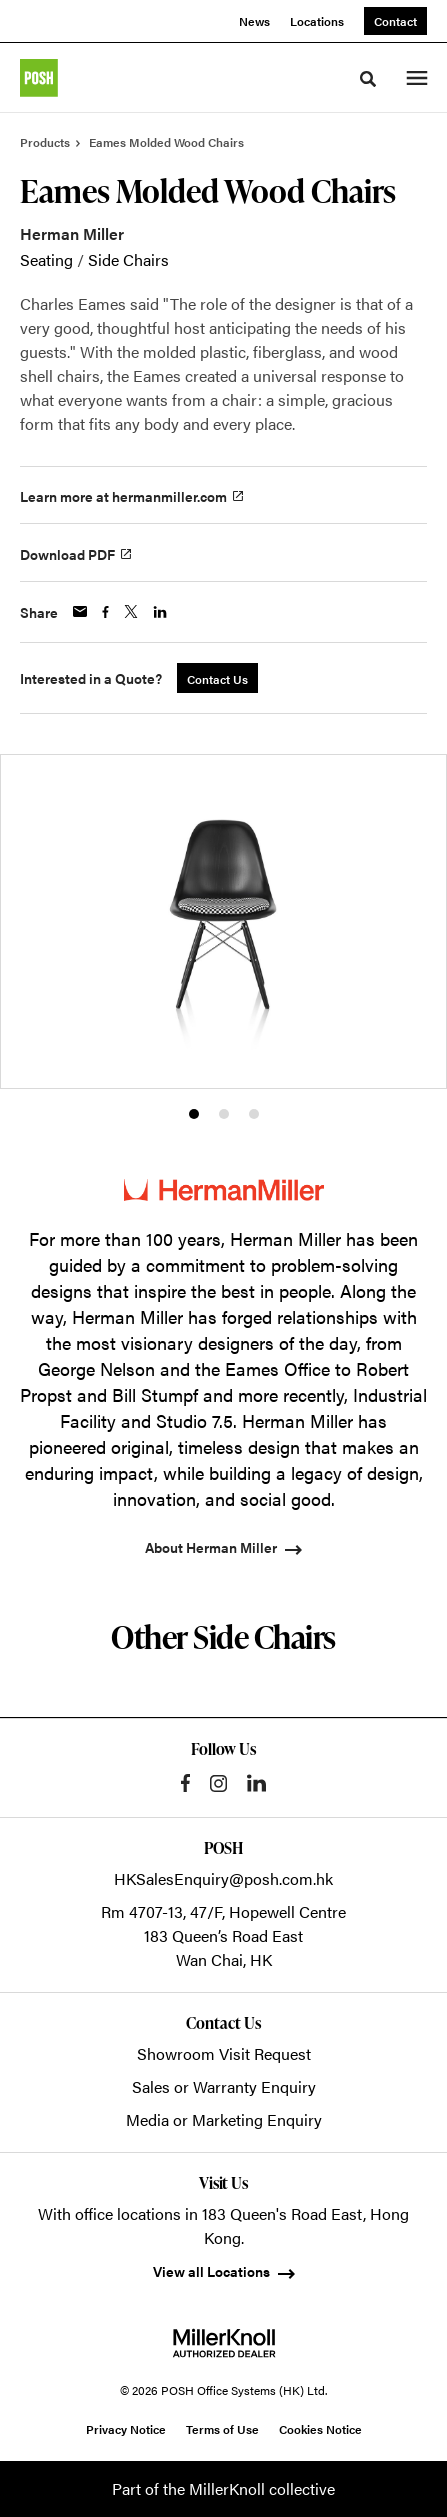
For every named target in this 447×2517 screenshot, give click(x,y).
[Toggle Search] (368, 79)
